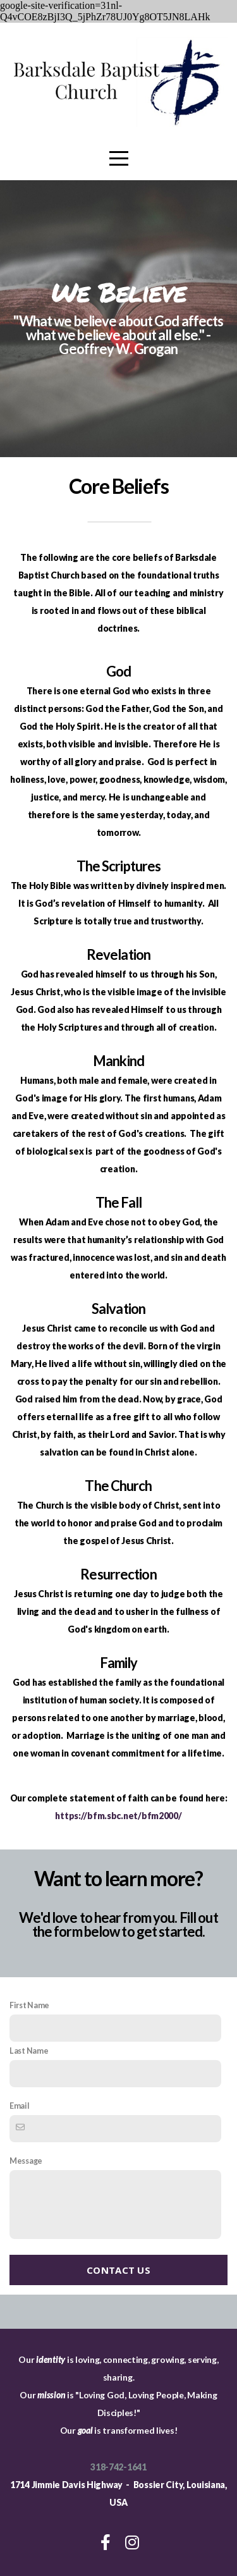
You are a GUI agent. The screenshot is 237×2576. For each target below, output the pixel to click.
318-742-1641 (118, 2467)
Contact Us (118, 2270)
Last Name (28, 2051)
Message (25, 2161)
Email (19, 2106)
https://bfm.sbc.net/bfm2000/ (118, 1815)
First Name (29, 2005)
